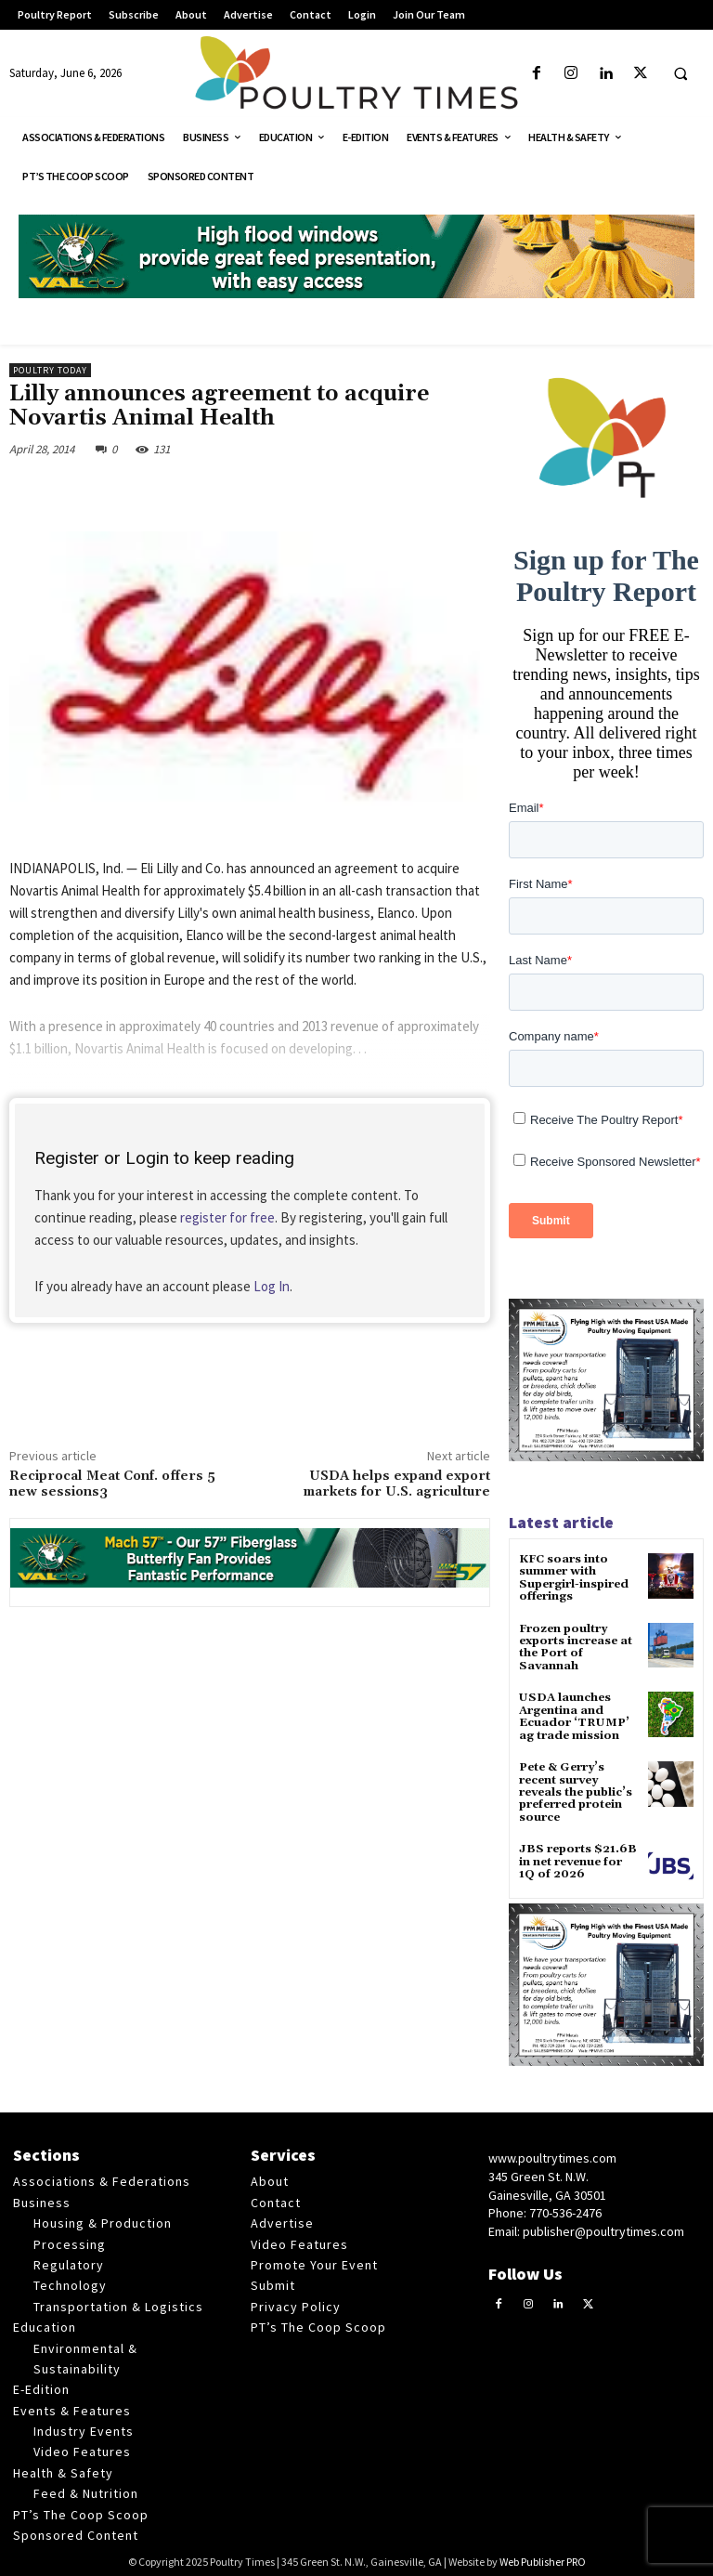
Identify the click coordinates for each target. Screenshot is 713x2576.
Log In (271, 1286)
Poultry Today (50, 370)
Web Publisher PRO (542, 2558)
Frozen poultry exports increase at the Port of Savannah (575, 1646)
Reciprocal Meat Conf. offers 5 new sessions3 (112, 1484)
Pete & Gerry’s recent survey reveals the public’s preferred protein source (575, 1789)
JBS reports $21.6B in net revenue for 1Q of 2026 (576, 1857)
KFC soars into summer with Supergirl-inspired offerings (573, 1577)
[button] (680, 74)
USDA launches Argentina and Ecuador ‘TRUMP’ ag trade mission (573, 1714)
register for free (227, 1217)
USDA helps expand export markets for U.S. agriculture (397, 1484)
